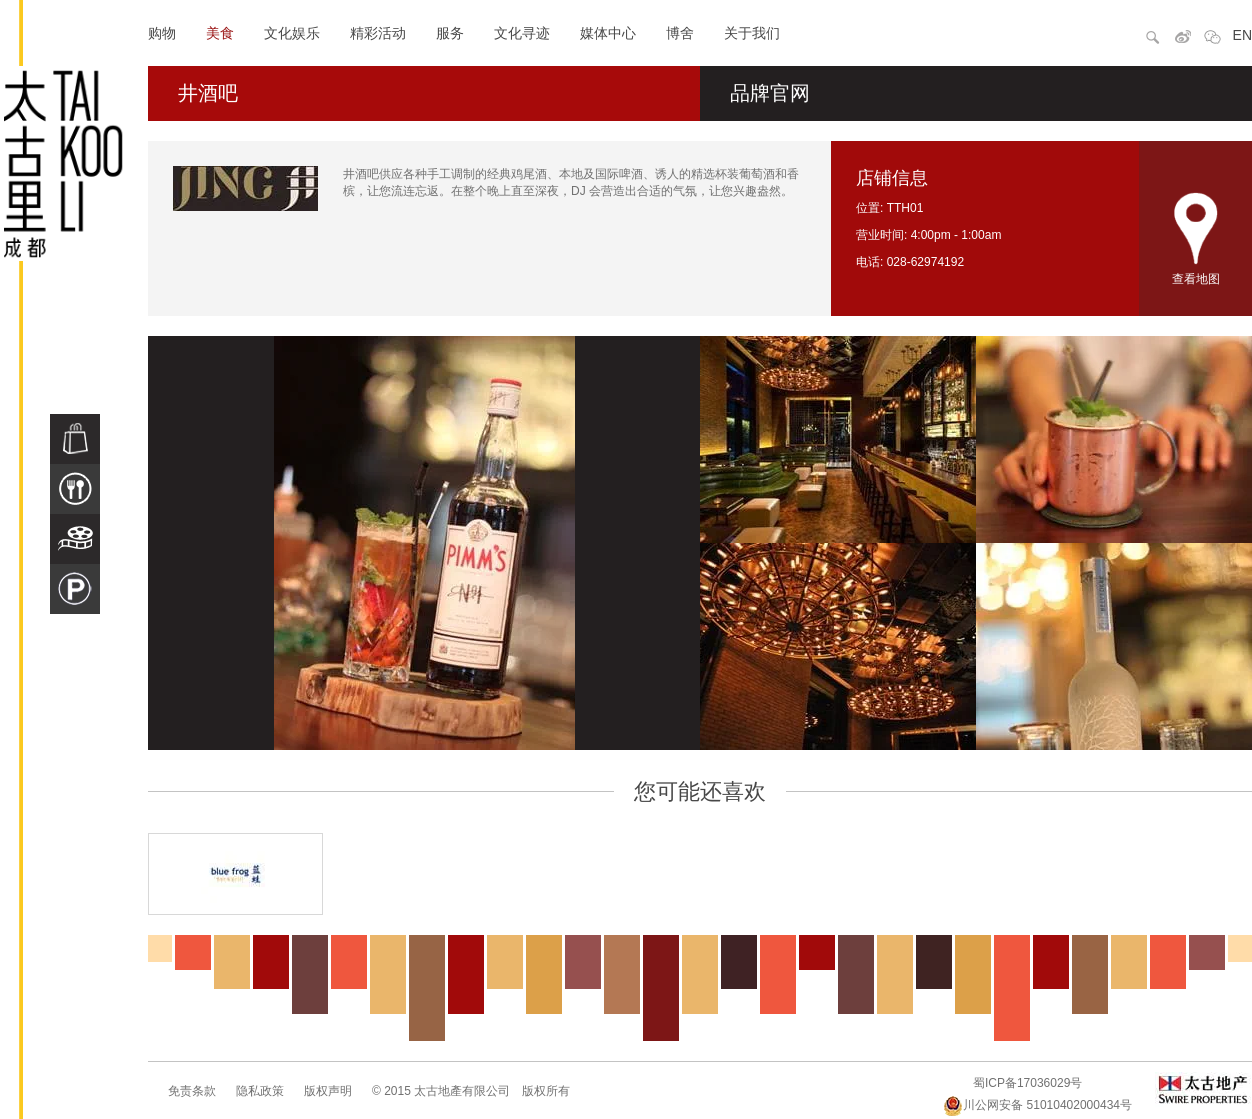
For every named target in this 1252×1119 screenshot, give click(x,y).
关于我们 (752, 33)
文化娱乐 (292, 33)
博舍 (680, 33)
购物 (162, 33)
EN (1242, 35)
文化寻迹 (522, 33)
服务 (450, 33)
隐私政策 (260, 1091)
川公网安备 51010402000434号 (1037, 1105)
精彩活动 (378, 33)
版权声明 (328, 1091)
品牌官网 (770, 93)
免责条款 (192, 1091)
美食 (220, 33)
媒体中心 (608, 33)
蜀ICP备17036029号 (1027, 1083)
